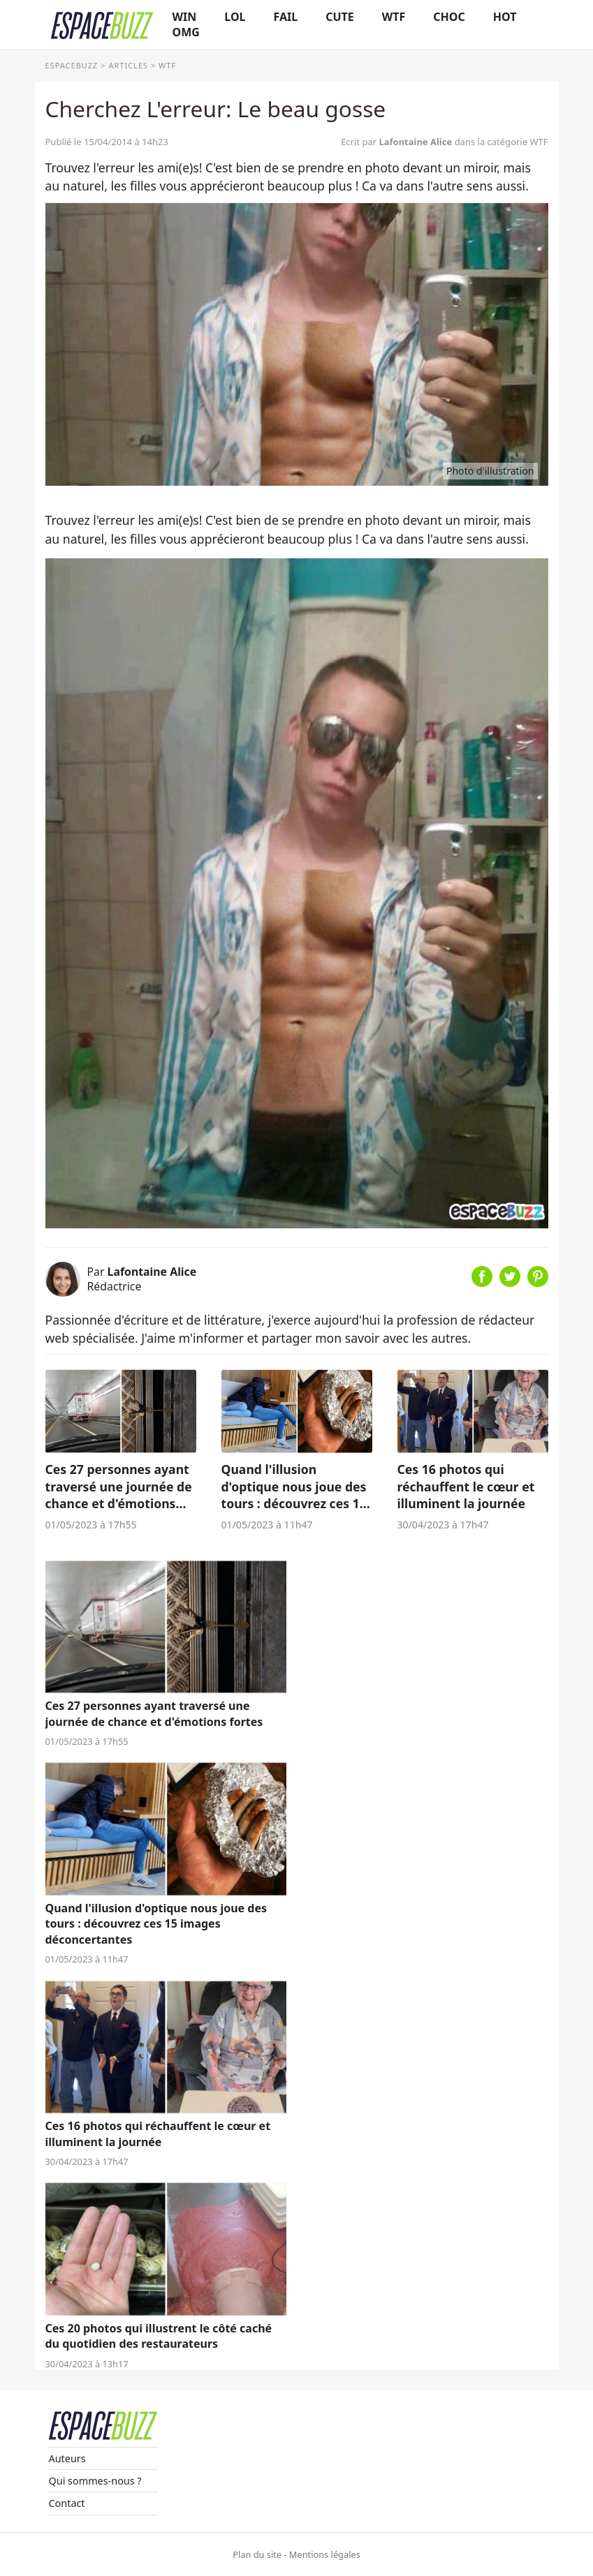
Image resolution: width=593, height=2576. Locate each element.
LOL (234, 16)
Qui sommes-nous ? (95, 2480)
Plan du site (257, 2554)
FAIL (286, 16)
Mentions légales (324, 2554)
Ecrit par (398, 141)
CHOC (448, 16)
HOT (505, 16)
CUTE (339, 16)
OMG (186, 32)
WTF (394, 16)
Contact (67, 2503)
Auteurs (67, 2458)
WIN (185, 16)
